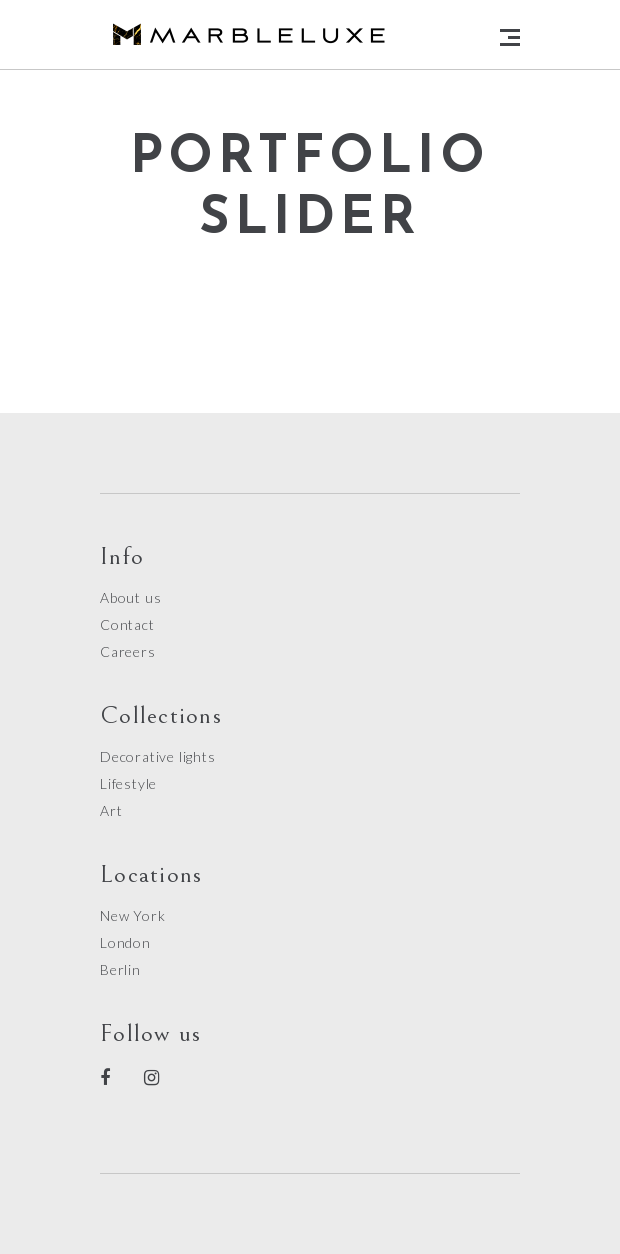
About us (130, 597)
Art (111, 810)
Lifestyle (128, 783)
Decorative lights (158, 756)
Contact (127, 624)
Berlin (120, 969)
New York (132, 915)
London (125, 942)
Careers (128, 651)
